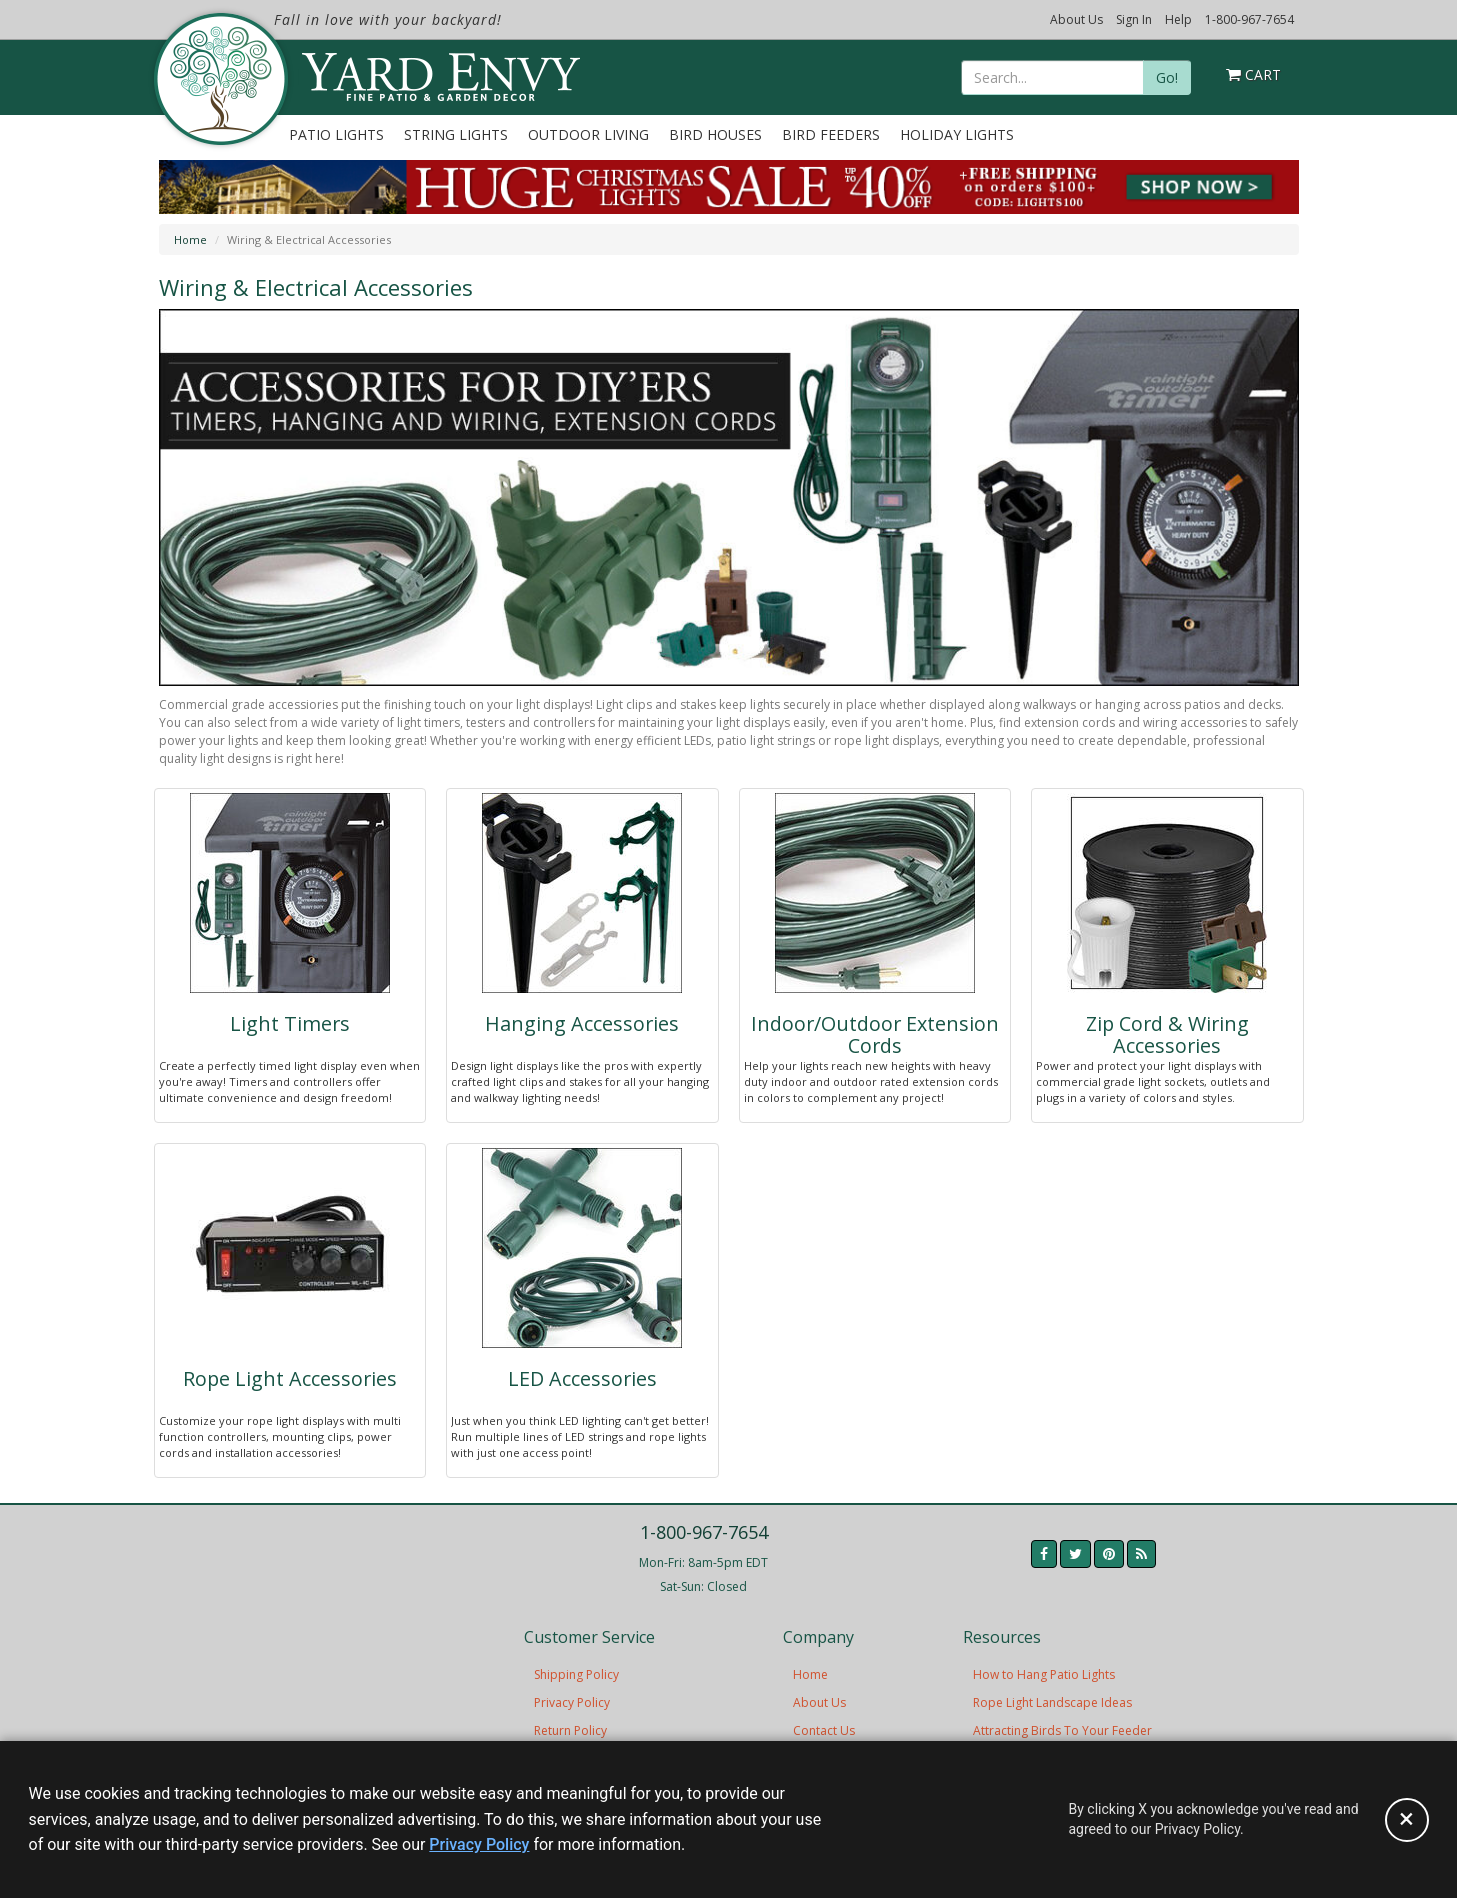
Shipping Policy (576, 1674)
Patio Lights (336, 134)
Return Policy (570, 1730)
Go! (1167, 77)
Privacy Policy (572, 1702)
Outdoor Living (588, 134)
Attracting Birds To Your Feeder (1062, 1730)
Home (190, 239)
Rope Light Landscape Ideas (1052, 1702)
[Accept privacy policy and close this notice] (1407, 1820)
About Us (1076, 19)
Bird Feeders (831, 134)
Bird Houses (715, 134)
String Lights (456, 134)
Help (1178, 19)
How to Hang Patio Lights (1044, 1674)
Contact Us (824, 1730)
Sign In (1134, 19)
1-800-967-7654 (1249, 19)
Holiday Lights (957, 134)
